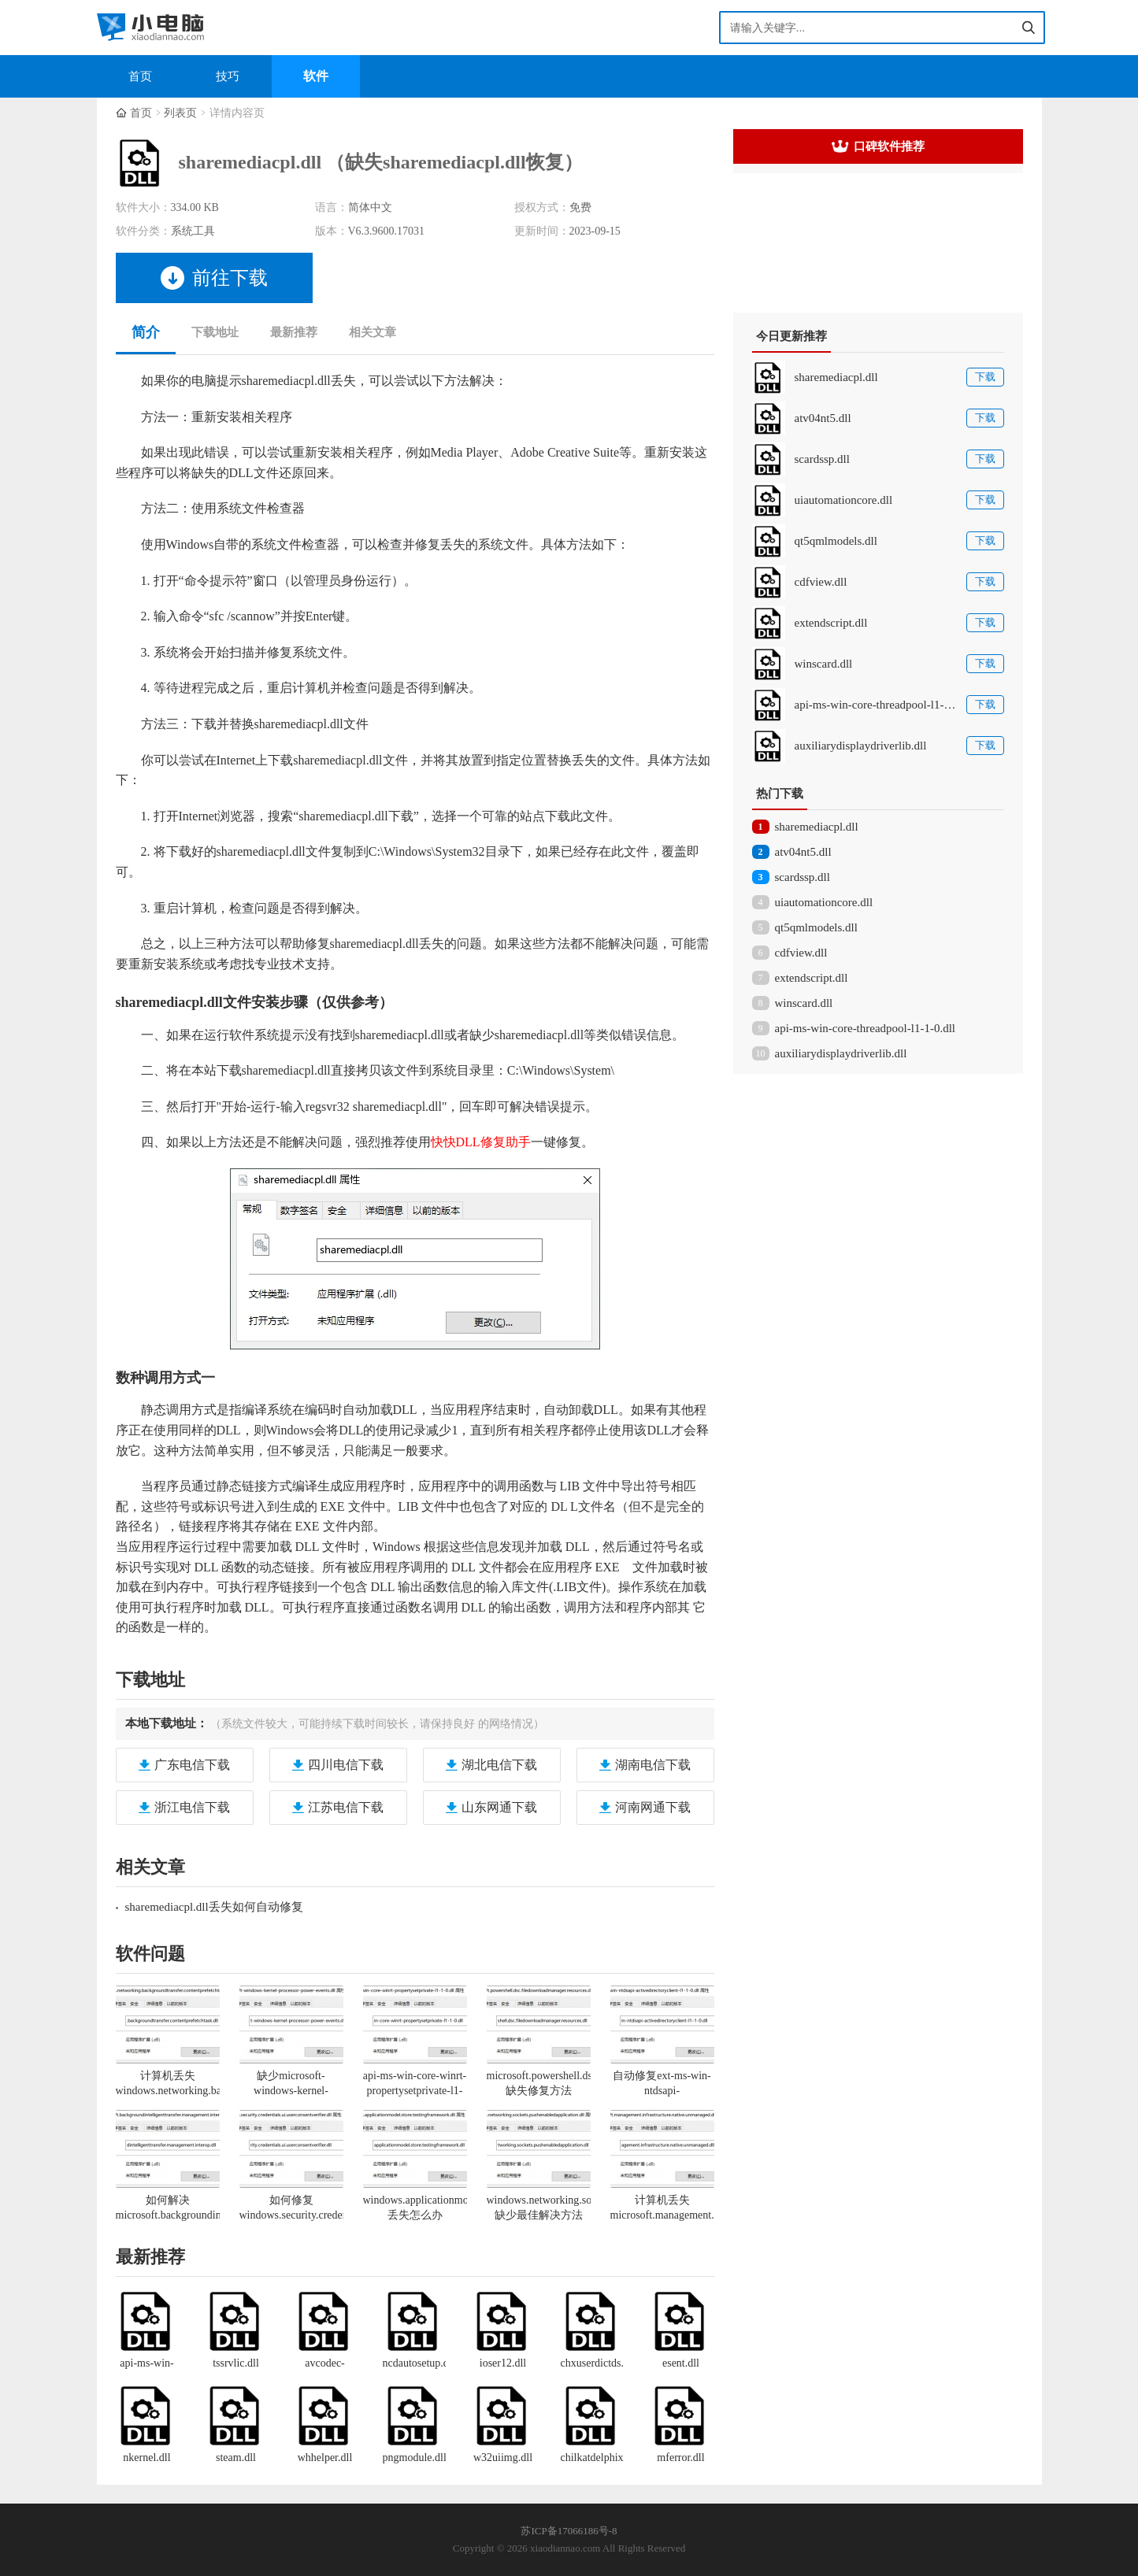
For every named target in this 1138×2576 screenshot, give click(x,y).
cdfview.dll (801, 952)
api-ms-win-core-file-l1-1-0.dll (147, 2364)
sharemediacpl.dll (816, 826)
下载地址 (215, 332)
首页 (140, 76)
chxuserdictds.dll (592, 2363)
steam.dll (236, 2457)
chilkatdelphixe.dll (592, 2457)
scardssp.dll (802, 877)
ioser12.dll (503, 2363)
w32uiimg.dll (502, 2457)
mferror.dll (680, 2457)
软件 (315, 76)
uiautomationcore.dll (824, 902)
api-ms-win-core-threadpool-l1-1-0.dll (865, 1028)
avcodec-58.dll (325, 2364)
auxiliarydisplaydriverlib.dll (841, 1053)
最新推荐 (293, 332)
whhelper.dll (325, 2457)
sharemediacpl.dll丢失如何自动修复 (214, 1907)
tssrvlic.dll (236, 2363)
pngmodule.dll (414, 2457)
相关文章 (372, 332)
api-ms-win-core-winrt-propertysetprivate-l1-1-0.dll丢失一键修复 (414, 2091)
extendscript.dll (811, 978)
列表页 (180, 113)
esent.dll (680, 2363)
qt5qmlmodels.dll (816, 927)
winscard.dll (804, 1003)
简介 (146, 332)
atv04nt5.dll (803, 852)
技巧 (227, 76)
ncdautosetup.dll (414, 2363)
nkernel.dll (146, 2457)
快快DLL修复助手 (481, 1142)
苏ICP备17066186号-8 (569, 2531)
